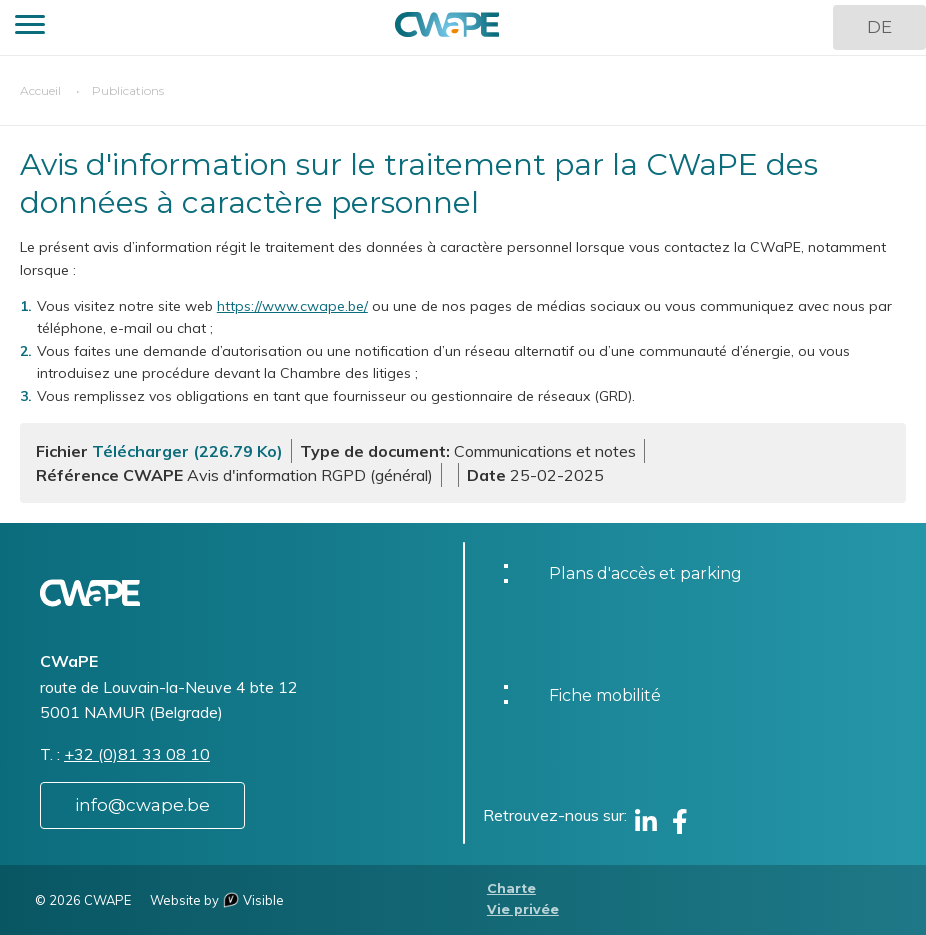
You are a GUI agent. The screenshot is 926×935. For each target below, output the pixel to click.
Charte (511, 888)
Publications (128, 90)
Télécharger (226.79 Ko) (187, 451)
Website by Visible (217, 900)
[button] (30, 27)
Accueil (40, 90)
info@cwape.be (142, 805)
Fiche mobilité (605, 695)
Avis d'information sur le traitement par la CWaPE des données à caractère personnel (419, 183)
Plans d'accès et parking (645, 573)
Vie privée (523, 909)
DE (879, 27)
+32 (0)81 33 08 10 (137, 754)
